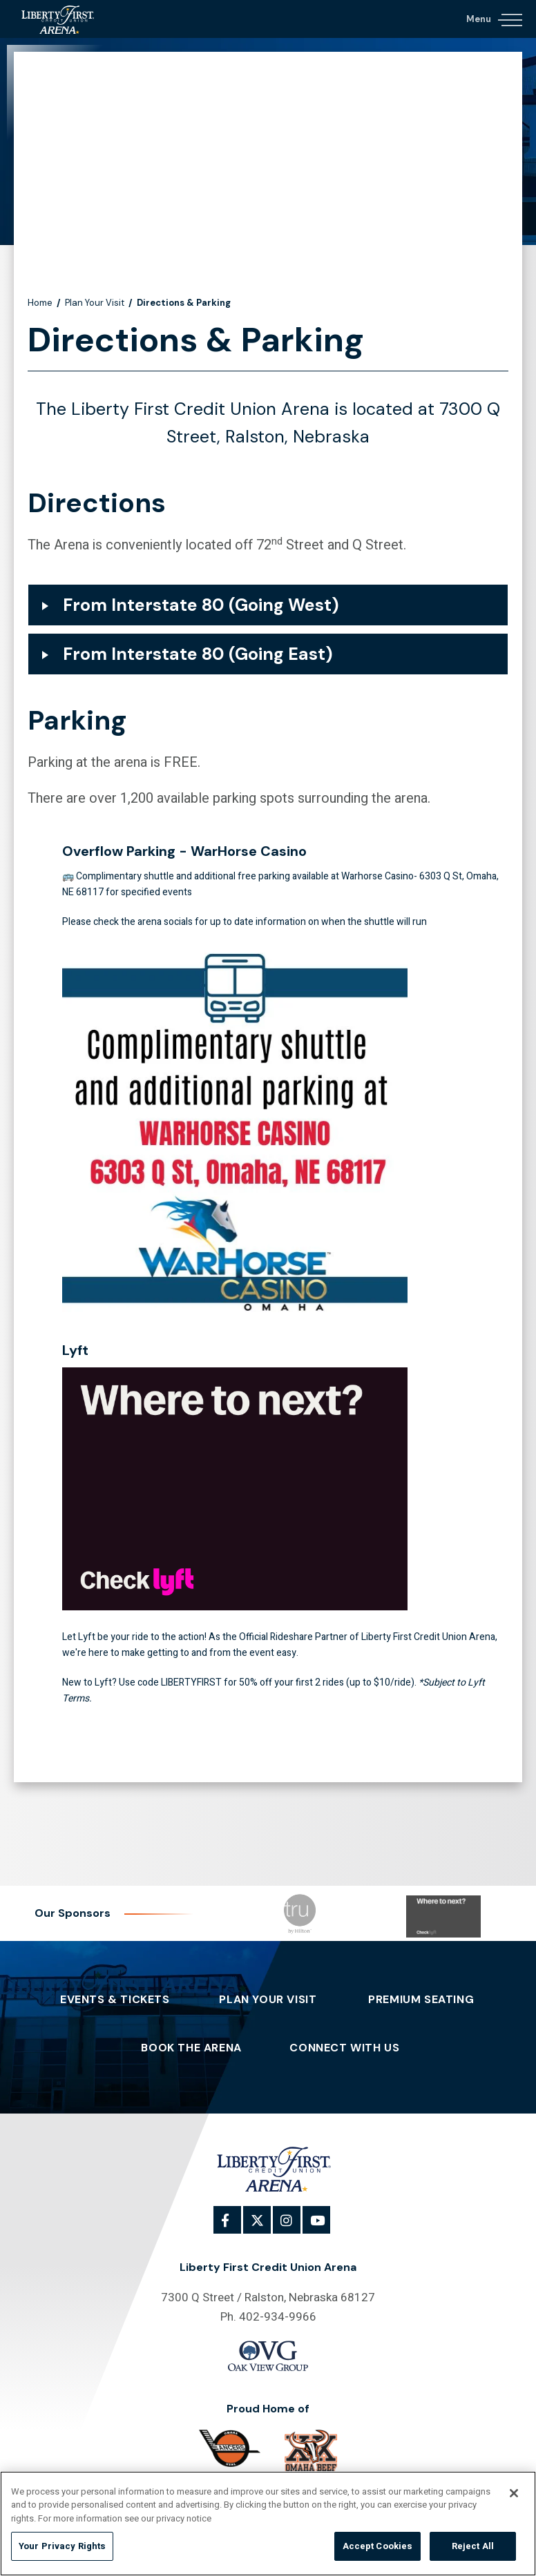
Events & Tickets (115, 1999)
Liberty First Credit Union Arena (62, 19)
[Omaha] (230, 2448)
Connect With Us (344, 2047)
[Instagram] (294, 2227)
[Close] (514, 2493)
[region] (268, 2523)
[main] (268, 922)
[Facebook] (235, 2227)
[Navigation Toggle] (493, 17)
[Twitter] (264, 2227)
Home (40, 303)
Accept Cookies (378, 2546)
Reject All (473, 2546)
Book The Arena (191, 2047)
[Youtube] (324, 2227)
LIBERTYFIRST (191, 1682)
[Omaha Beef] (311, 2452)
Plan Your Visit (94, 303)
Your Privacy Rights (62, 2546)
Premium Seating (421, 1999)
